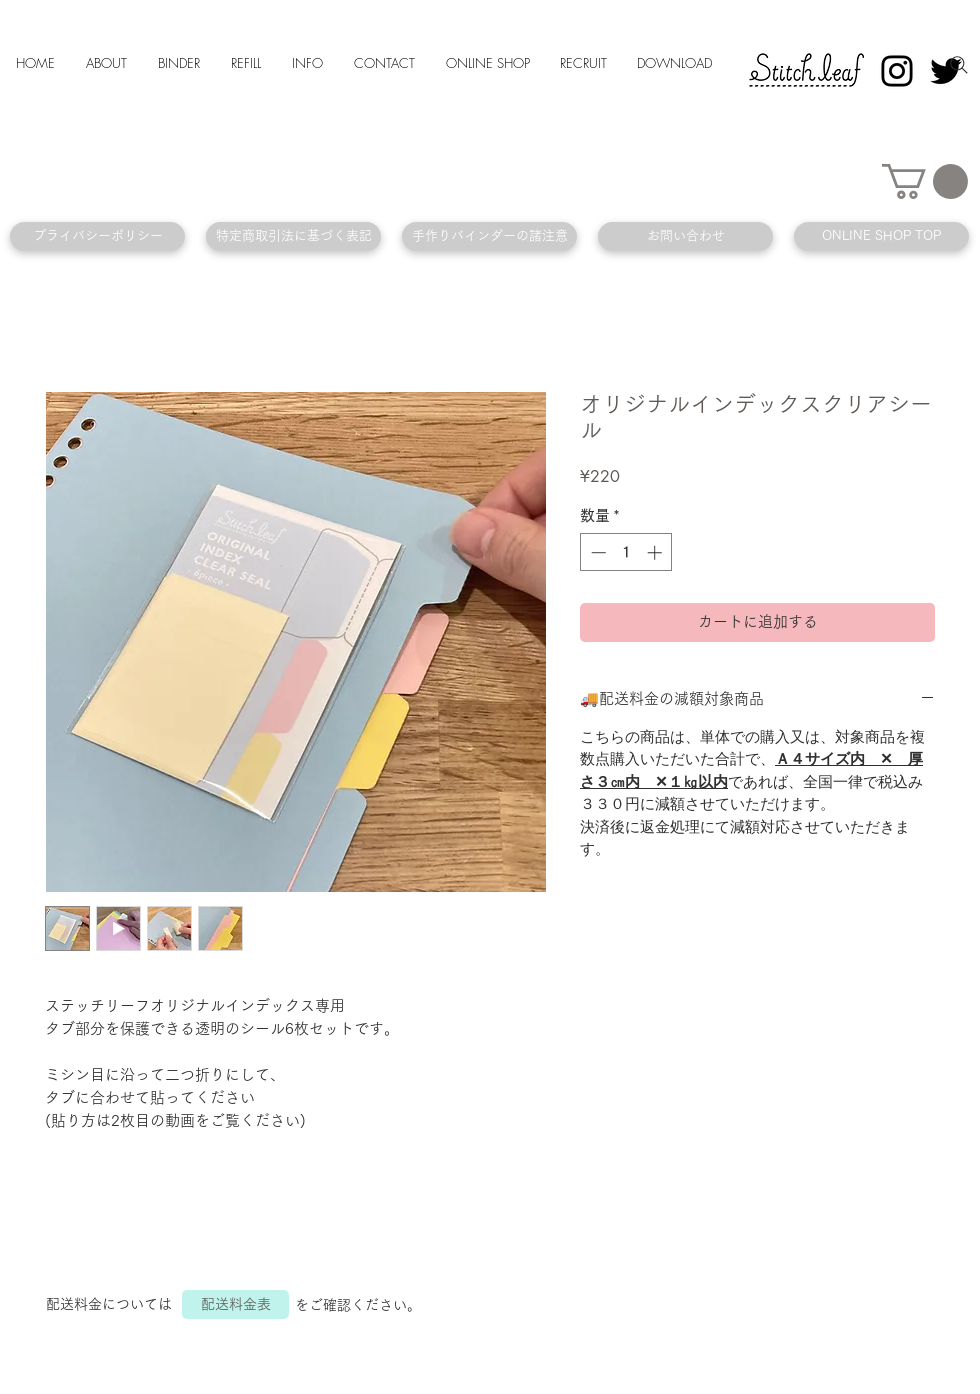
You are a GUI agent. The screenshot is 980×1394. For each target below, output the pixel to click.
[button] (925, 181)
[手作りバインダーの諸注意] (489, 236)
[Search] (959, 65)
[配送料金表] (235, 1304)
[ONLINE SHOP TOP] (881, 236)
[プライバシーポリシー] (97, 236)
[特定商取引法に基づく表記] (293, 236)
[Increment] (656, 552)
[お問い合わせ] (685, 236)
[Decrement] (596, 552)
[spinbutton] (626, 552)
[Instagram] (897, 71)
